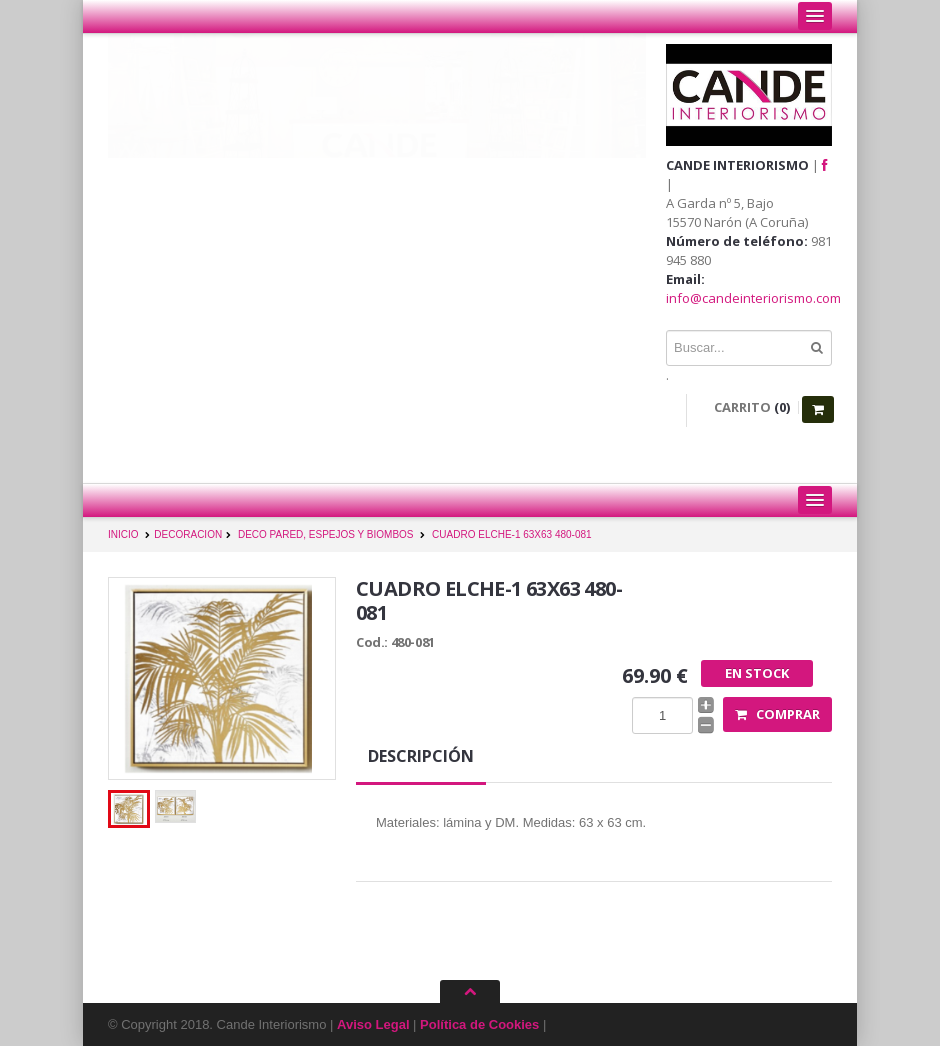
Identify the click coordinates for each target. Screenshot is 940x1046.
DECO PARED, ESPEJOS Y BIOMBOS (326, 534)
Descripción (421, 756)
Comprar (777, 714)
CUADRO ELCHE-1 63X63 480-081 (512, 534)
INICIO (123, 534)
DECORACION (188, 534)
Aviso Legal (373, 1024)
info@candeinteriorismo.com (753, 298)
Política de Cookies (479, 1024)
